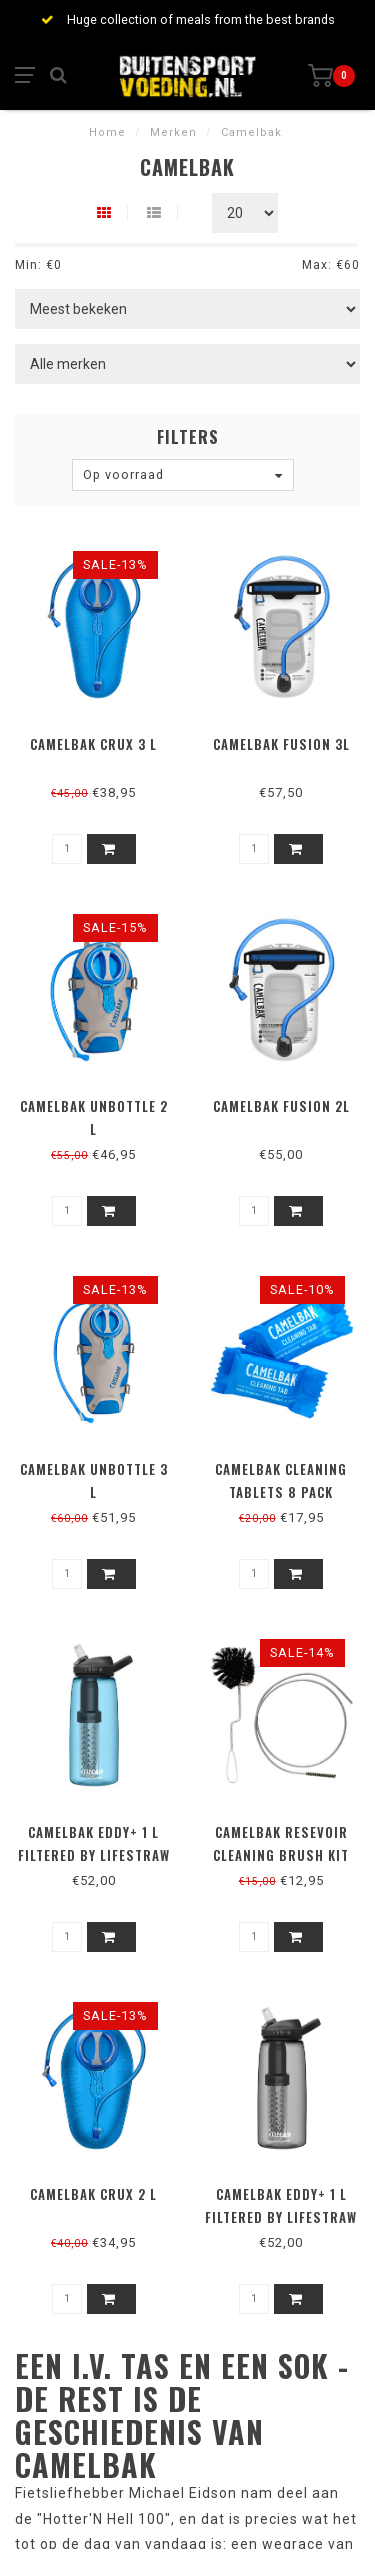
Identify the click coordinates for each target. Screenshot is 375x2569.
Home (107, 132)
